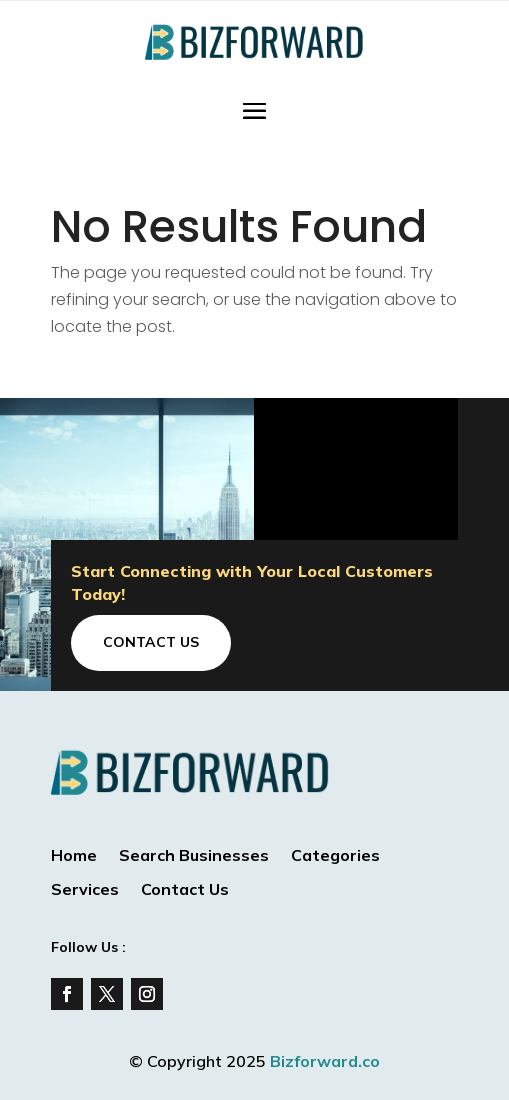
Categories (335, 856)
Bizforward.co (325, 1061)
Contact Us (151, 642)
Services (85, 890)
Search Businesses (194, 856)
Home (74, 856)
